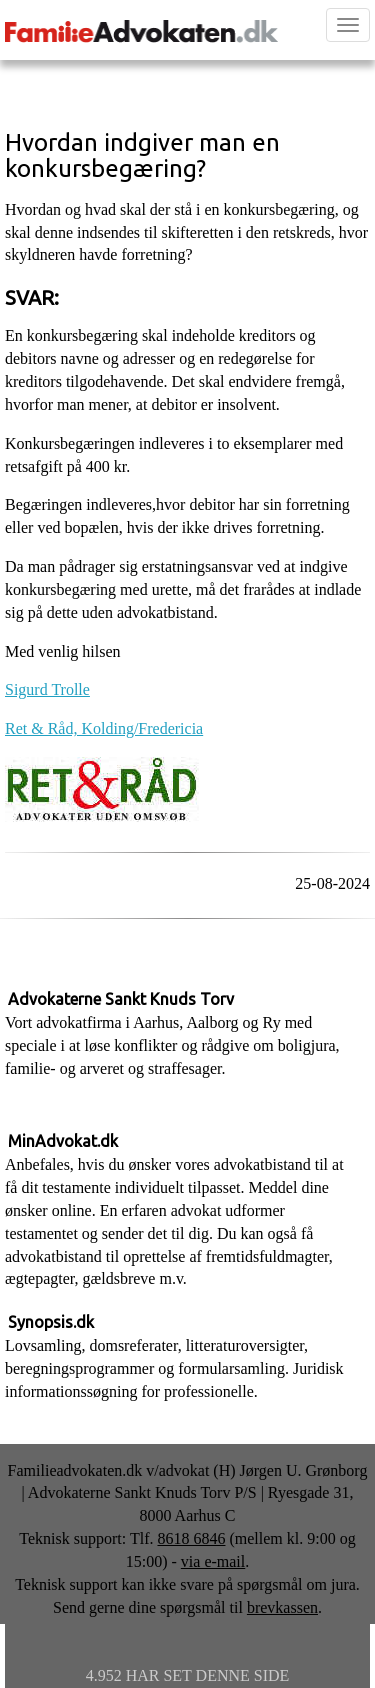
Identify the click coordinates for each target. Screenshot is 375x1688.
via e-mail (213, 1561)
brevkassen (282, 1607)
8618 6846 (191, 1538)
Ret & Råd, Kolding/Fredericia (104, 728)
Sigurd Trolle (47, 689)
